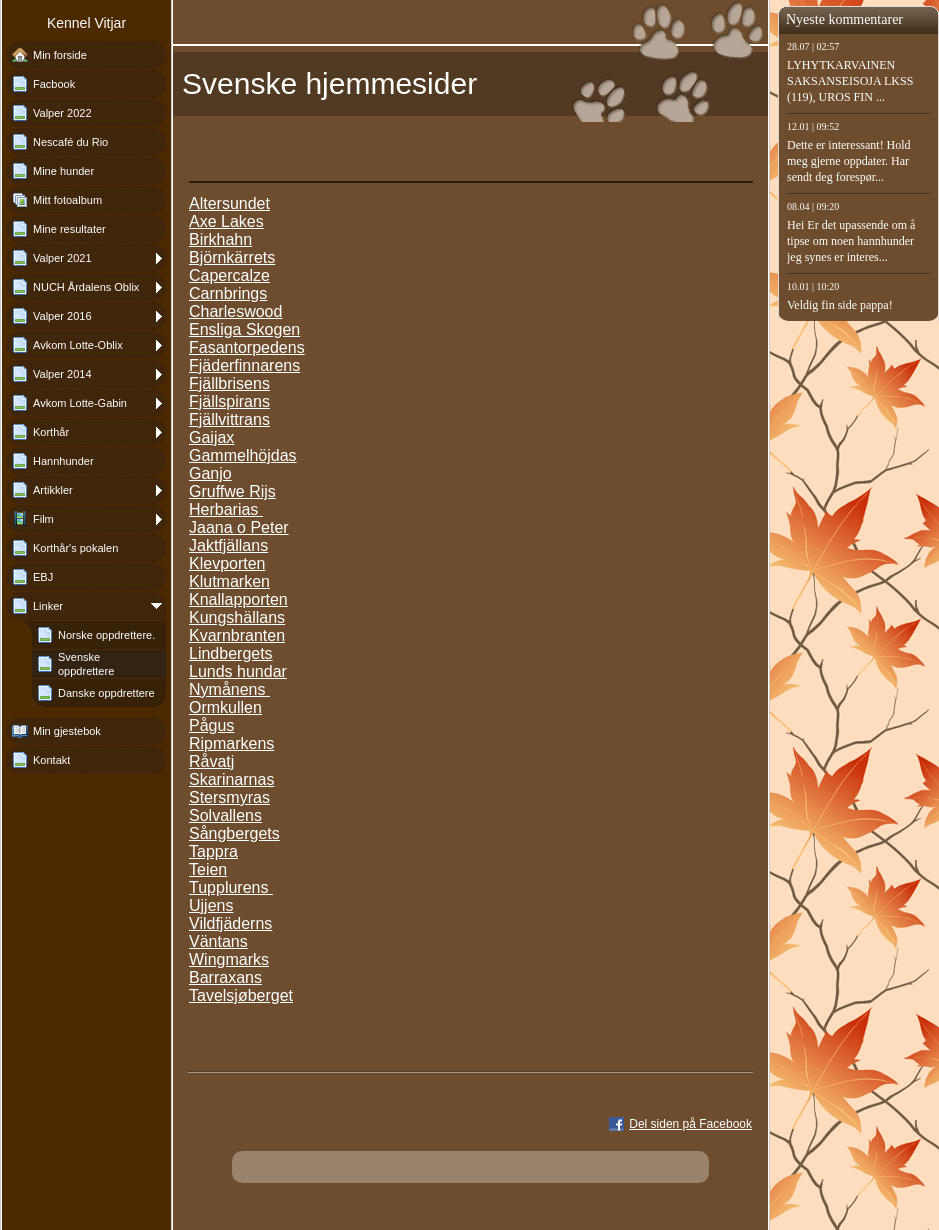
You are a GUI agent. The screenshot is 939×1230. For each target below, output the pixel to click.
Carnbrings (228, 293)
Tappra (213, 851)
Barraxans (225, 977)
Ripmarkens (231, 743)
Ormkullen (225, 707)
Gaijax (211, 437)
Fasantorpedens (247, 347)
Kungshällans (237, 617)
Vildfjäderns (230, 923)
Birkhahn (220, 239)
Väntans (218, 941)
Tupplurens (231, 887)
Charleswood (235, 311)
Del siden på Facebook (690, 1124)
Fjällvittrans (229, 419)
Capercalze (229, 275)
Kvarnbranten (237, 635)
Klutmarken (229, 581)
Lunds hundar (238, 671)
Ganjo (210, 473)
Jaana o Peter (239, 527)
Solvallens (225, 815)
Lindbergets (231, 653)
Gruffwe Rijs (232, 491)
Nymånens (229, 689)
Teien (208, 869)
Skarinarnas (231, 779)
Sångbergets (234, 833)
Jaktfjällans (228, 545)
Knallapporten (238, 599)
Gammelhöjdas (243, 455)
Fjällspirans (229, 401)
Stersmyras (229, 797)
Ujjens (211, 905)
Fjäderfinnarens (244, 365)
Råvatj (211, 761)
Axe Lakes (226, 221)
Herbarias (226, 509)
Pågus (211, 725)
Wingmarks (229, 959)
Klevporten (227, 563)
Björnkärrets (232, 257)
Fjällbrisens (229, 383)
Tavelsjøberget (241, 995)
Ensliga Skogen (244, 329)
